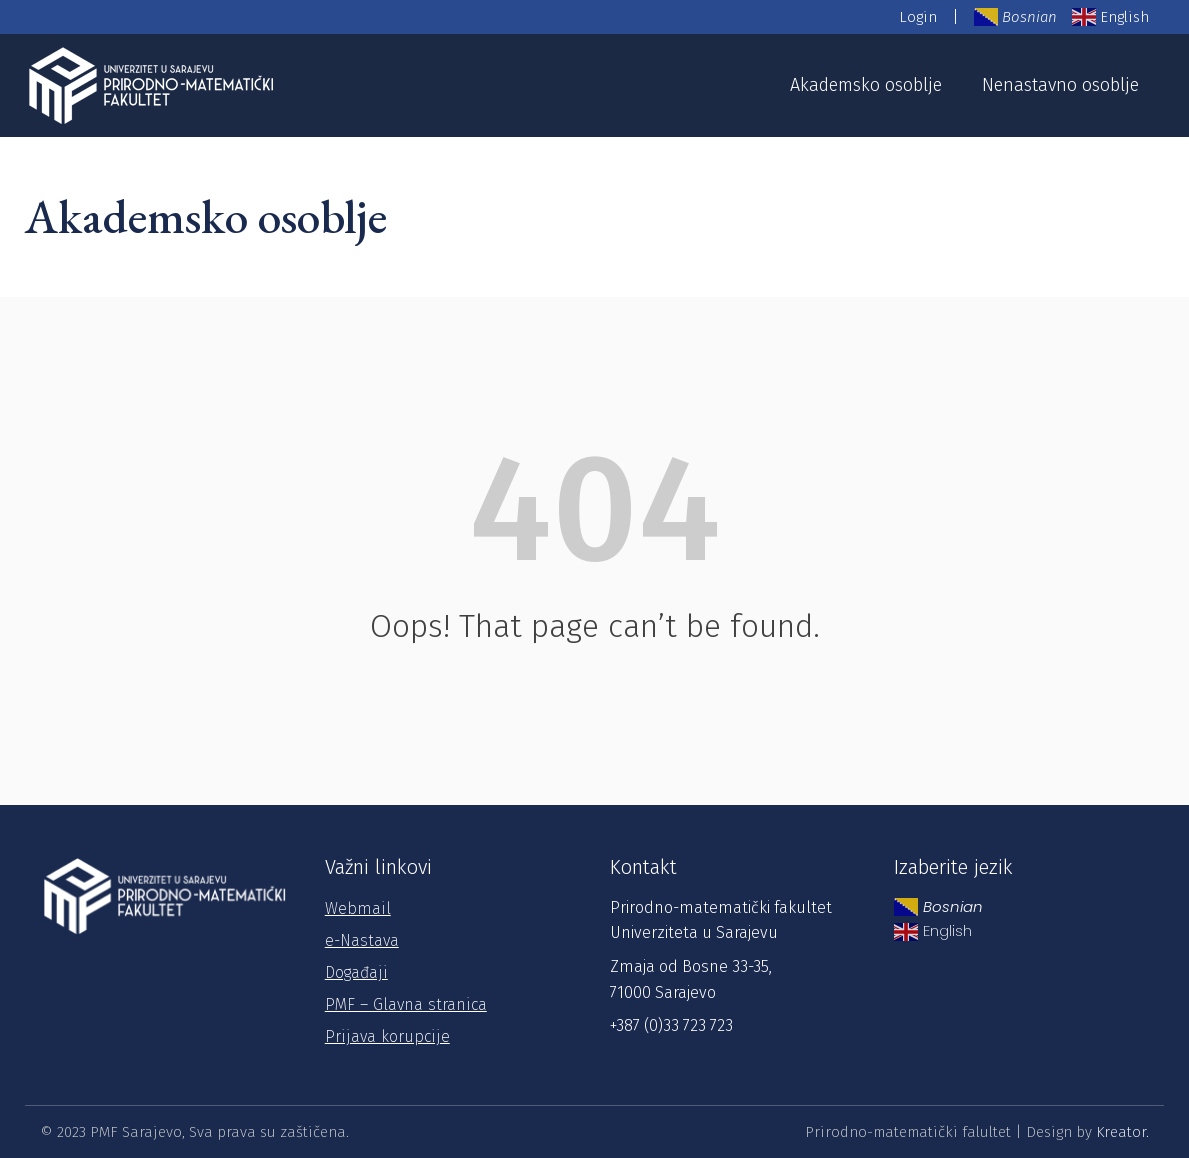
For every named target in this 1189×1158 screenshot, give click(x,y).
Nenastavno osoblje (1060, 85)
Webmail (358, 908)
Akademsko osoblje (866, 85)
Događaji (356, 972)
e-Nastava (362, 940)
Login (918, 17)
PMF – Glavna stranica (406, 1004)
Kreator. (1122, 1132)
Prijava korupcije (387, 1036)
